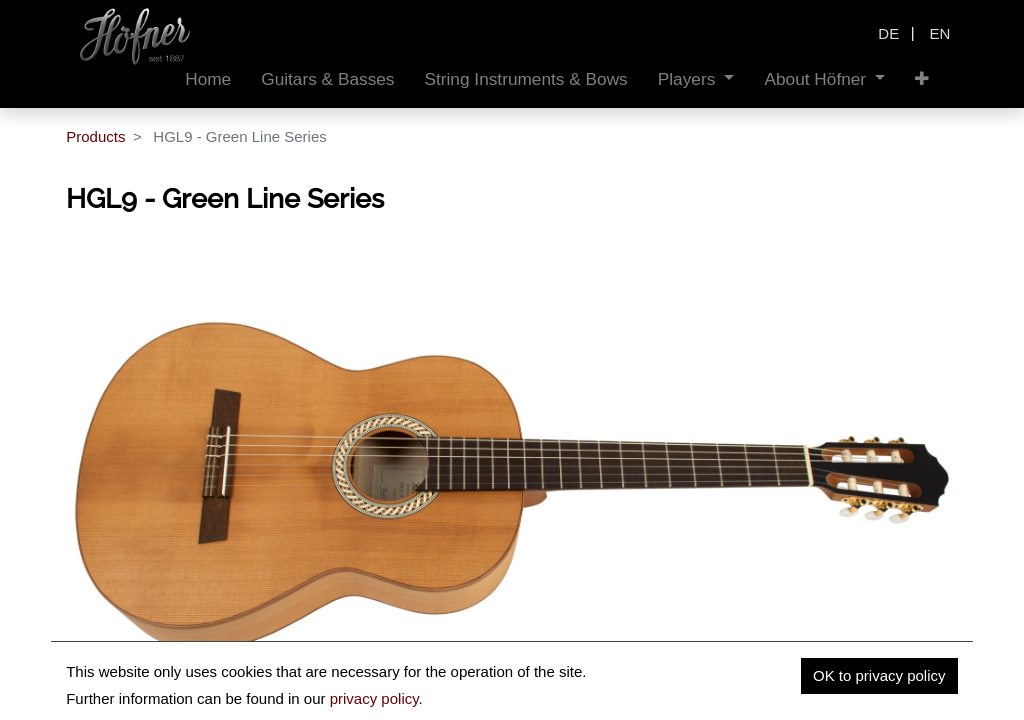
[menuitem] (208, 79)
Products (95, 136)
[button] (922, 79)
